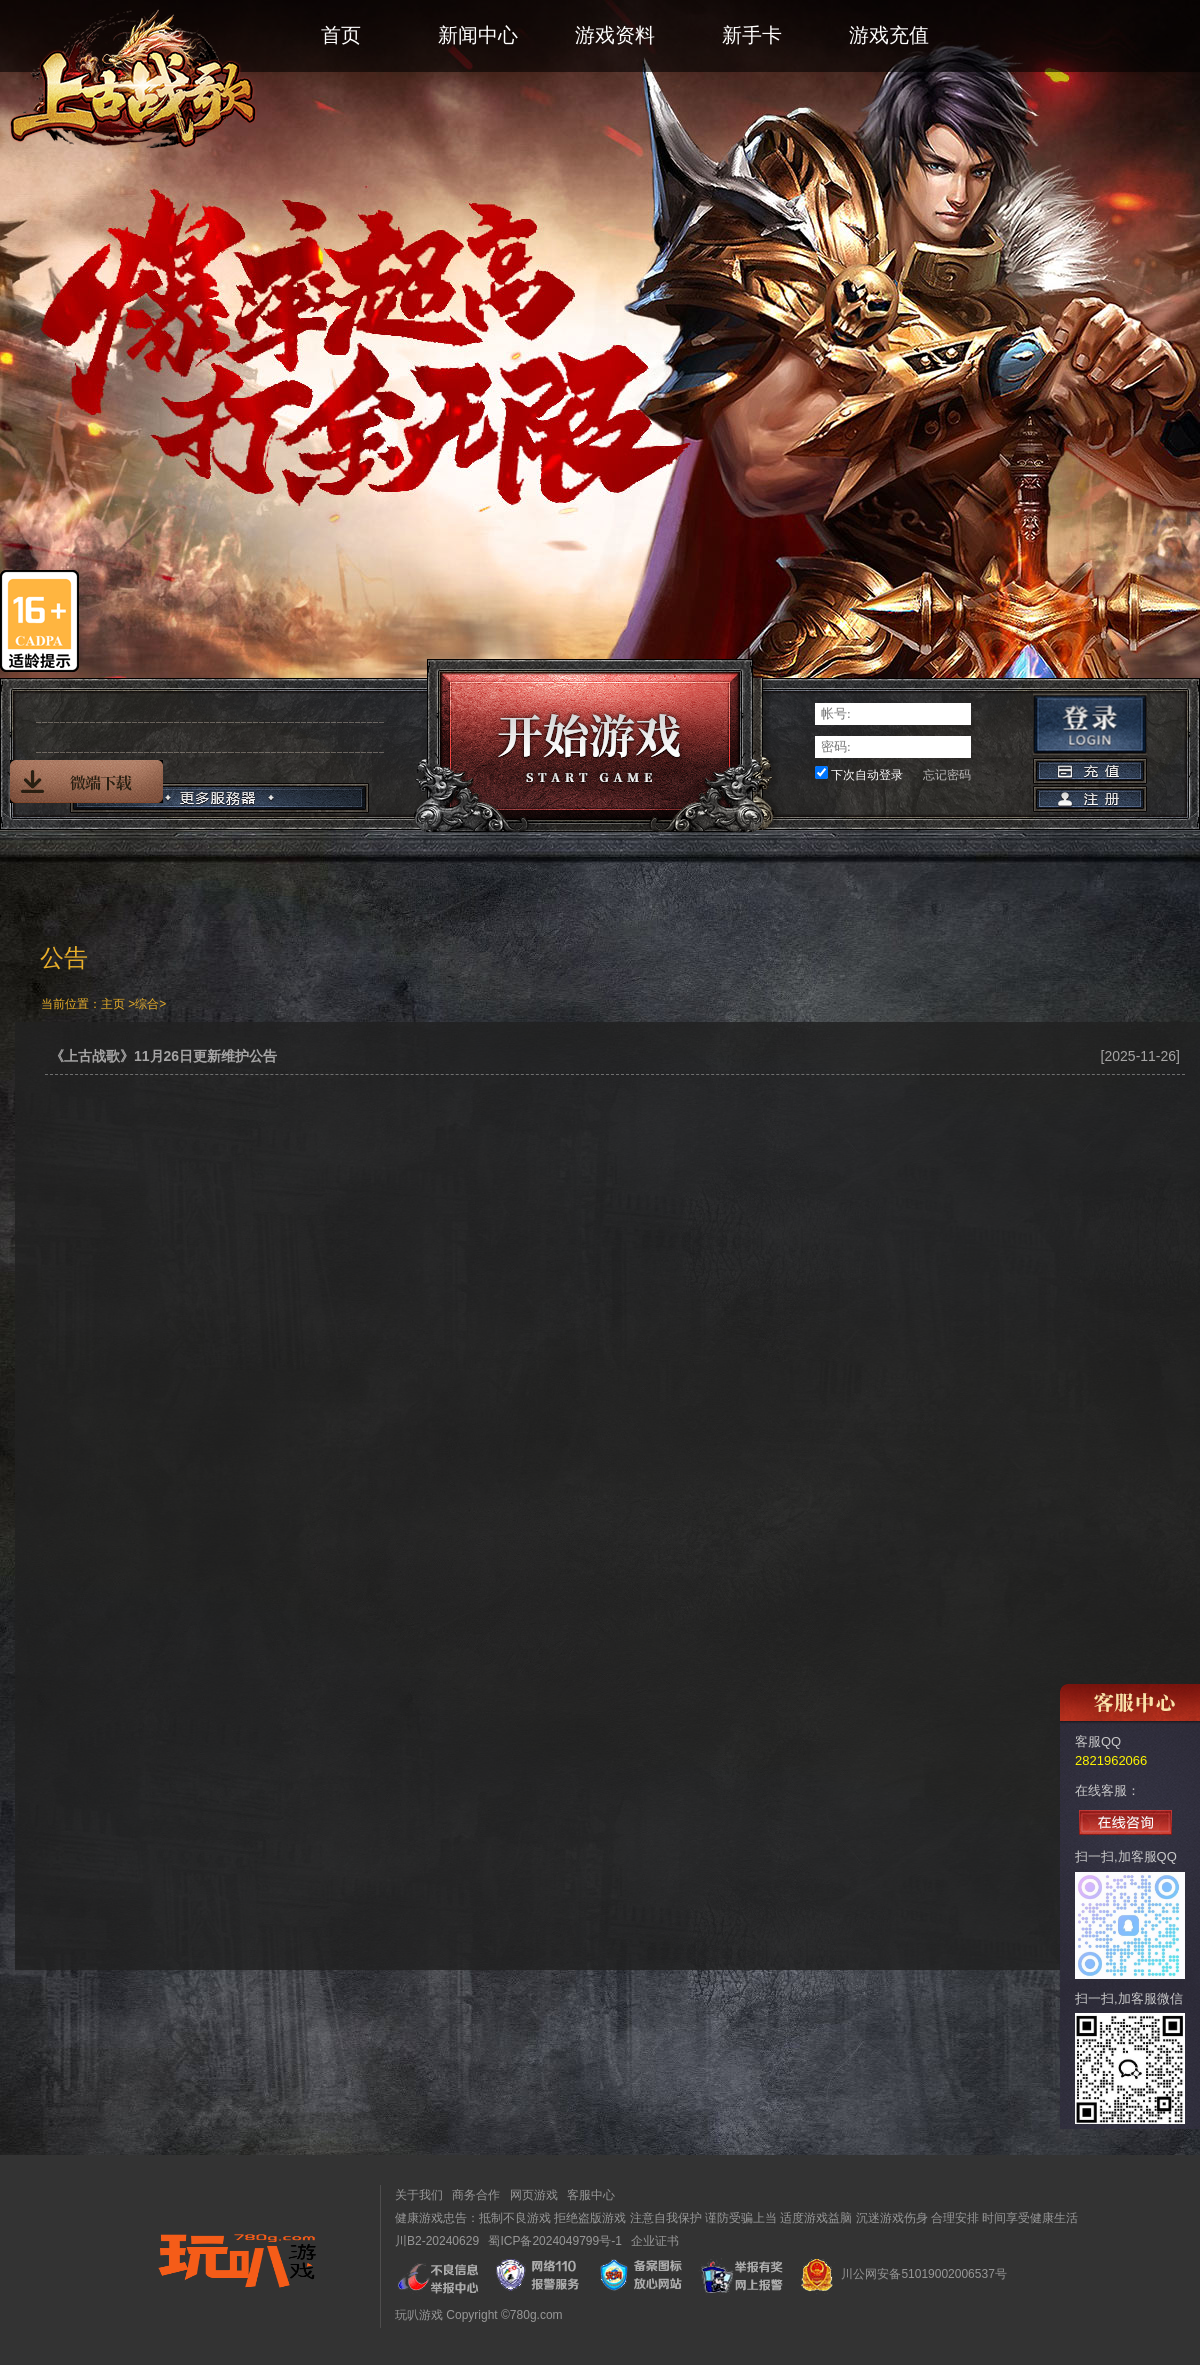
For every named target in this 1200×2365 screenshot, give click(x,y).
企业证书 (655, 2241)
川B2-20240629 (437, 2241)
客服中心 (591, 2195)
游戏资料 (615, 35)
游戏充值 (889, 35)
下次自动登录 (867, 775)
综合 (147, 1004)
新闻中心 (478, 35)
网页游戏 (534, 2195)
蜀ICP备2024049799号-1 (554, 2241)
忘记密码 (947, 775)
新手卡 (752, 35)
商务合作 (476, 2195)
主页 (113, 1004)
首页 (341, 35)
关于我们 (419, 2195)
